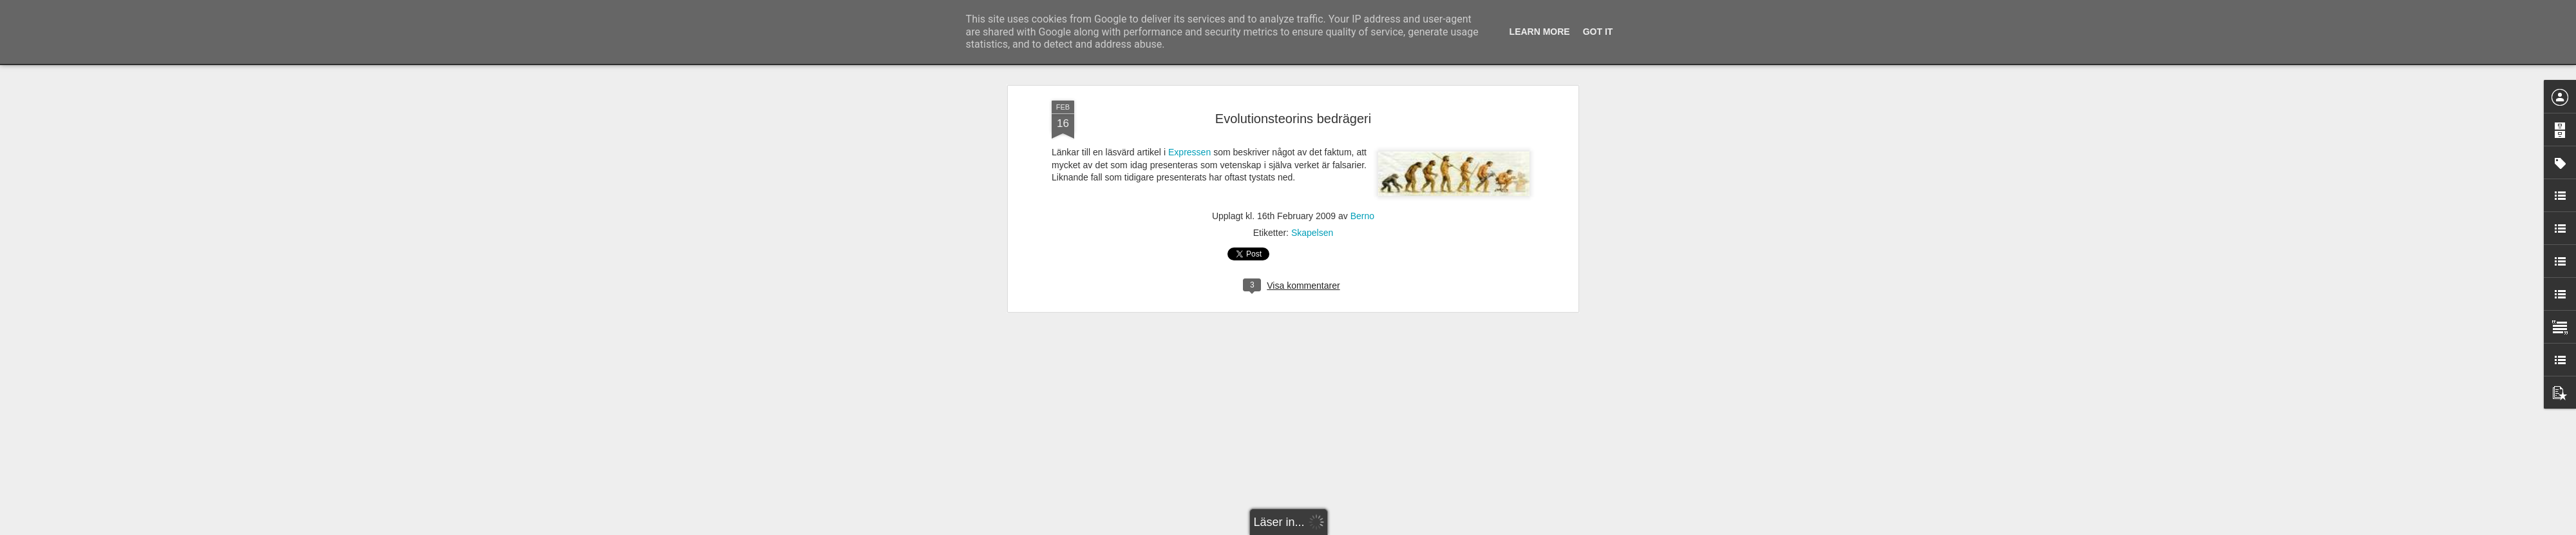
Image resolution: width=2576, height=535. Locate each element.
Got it (1598, 31)
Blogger (1297, 528)
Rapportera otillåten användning (1362, 528)
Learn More (1540, 31)
